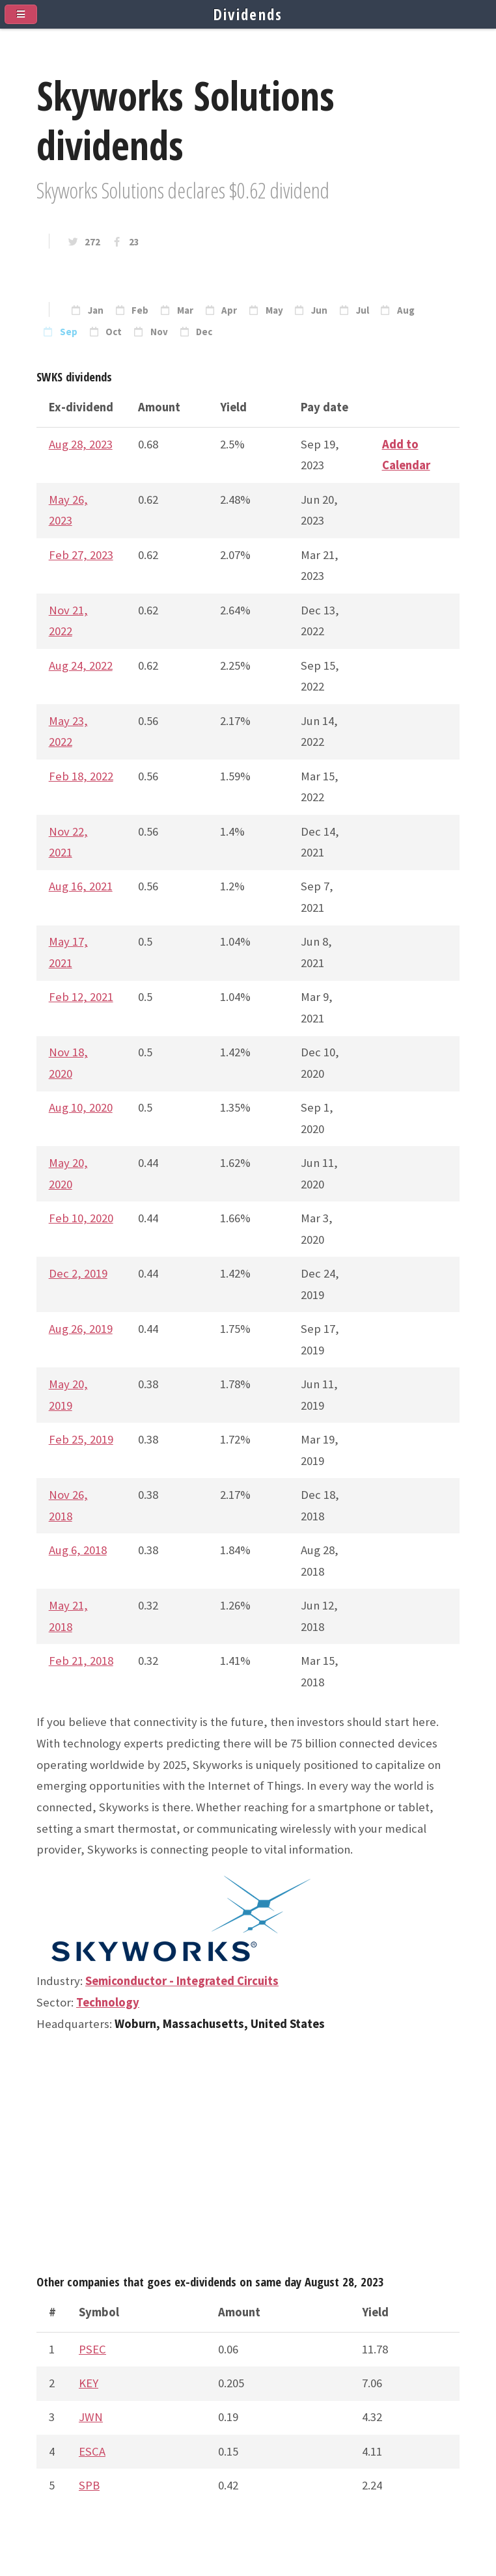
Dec (204, 332)
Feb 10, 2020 (81, 1218)
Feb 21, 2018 (81, 1660)
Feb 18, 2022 (81, 776)
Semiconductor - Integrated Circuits (182, 1980)
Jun (319, 310)
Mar (185, 310)
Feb (139, 310)
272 (92, 242)
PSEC (92, 2349)
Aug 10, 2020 (81, 1107)
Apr (229, 310)
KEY (88, 2383)
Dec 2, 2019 (78, 1273)
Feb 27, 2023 (81, 554)
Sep (68, 332)
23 (134, 242)
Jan (95, 310)
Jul (362, 310)
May (274, 310)
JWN (91, 2416)
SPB (89, 2485)
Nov (159, 332)
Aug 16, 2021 (81, 886)
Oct (113, 332)
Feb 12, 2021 (81, 996)
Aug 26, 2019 (81, 1328)
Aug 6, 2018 (78, 1549)
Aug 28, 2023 (81, 444)
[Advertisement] (248, 2159)
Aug (406, 310)
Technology (107, 2002)
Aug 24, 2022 (81, 665)
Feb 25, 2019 (81, 1439)
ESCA (92, 2451)
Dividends (248, 14)
